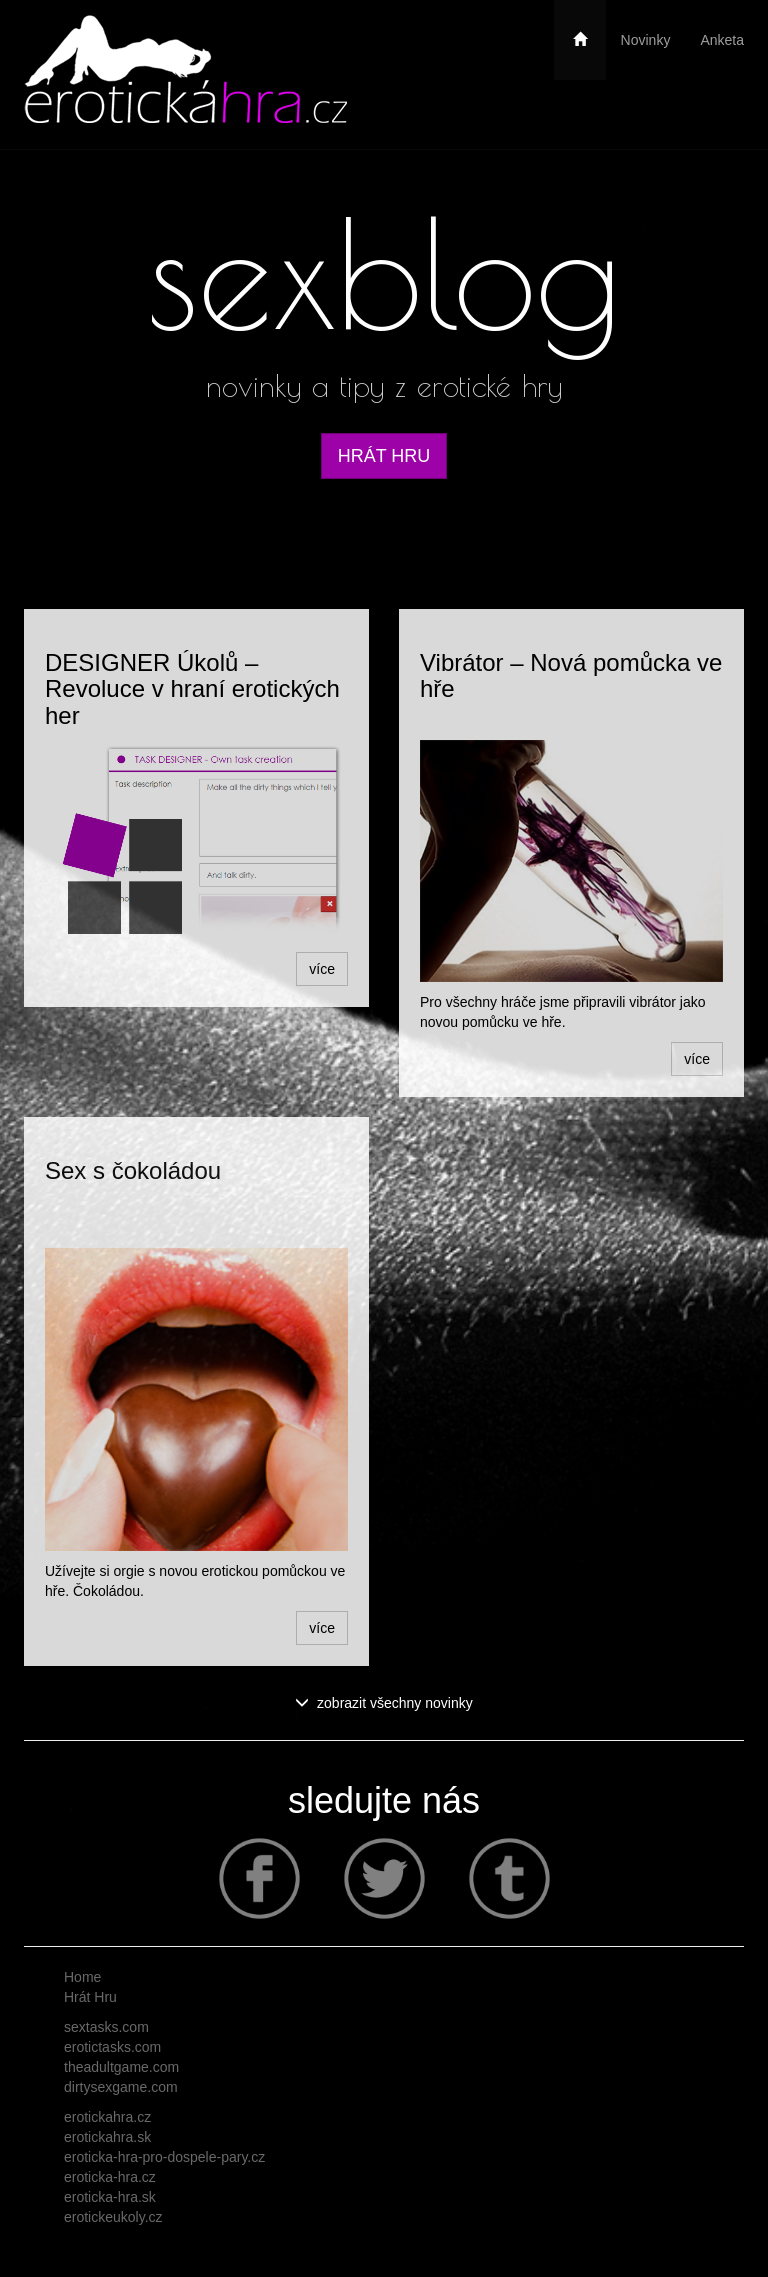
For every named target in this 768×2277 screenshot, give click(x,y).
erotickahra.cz (107, 2117)
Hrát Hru (90, 1997)
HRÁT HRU (384, 456)
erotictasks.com (112, 2047)
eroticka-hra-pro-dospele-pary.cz (164, 2157)
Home (82, 1977)
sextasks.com (106, 2027)
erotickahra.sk (107, 2137)
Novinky (646, 40)
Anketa (722, 40)
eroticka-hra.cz (110, 2177)
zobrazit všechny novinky (383, 1703)
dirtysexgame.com (121, 2087)
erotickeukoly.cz (113, 2217)
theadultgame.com (121, 2067)
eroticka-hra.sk (110, 2197)
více (322, 969)
